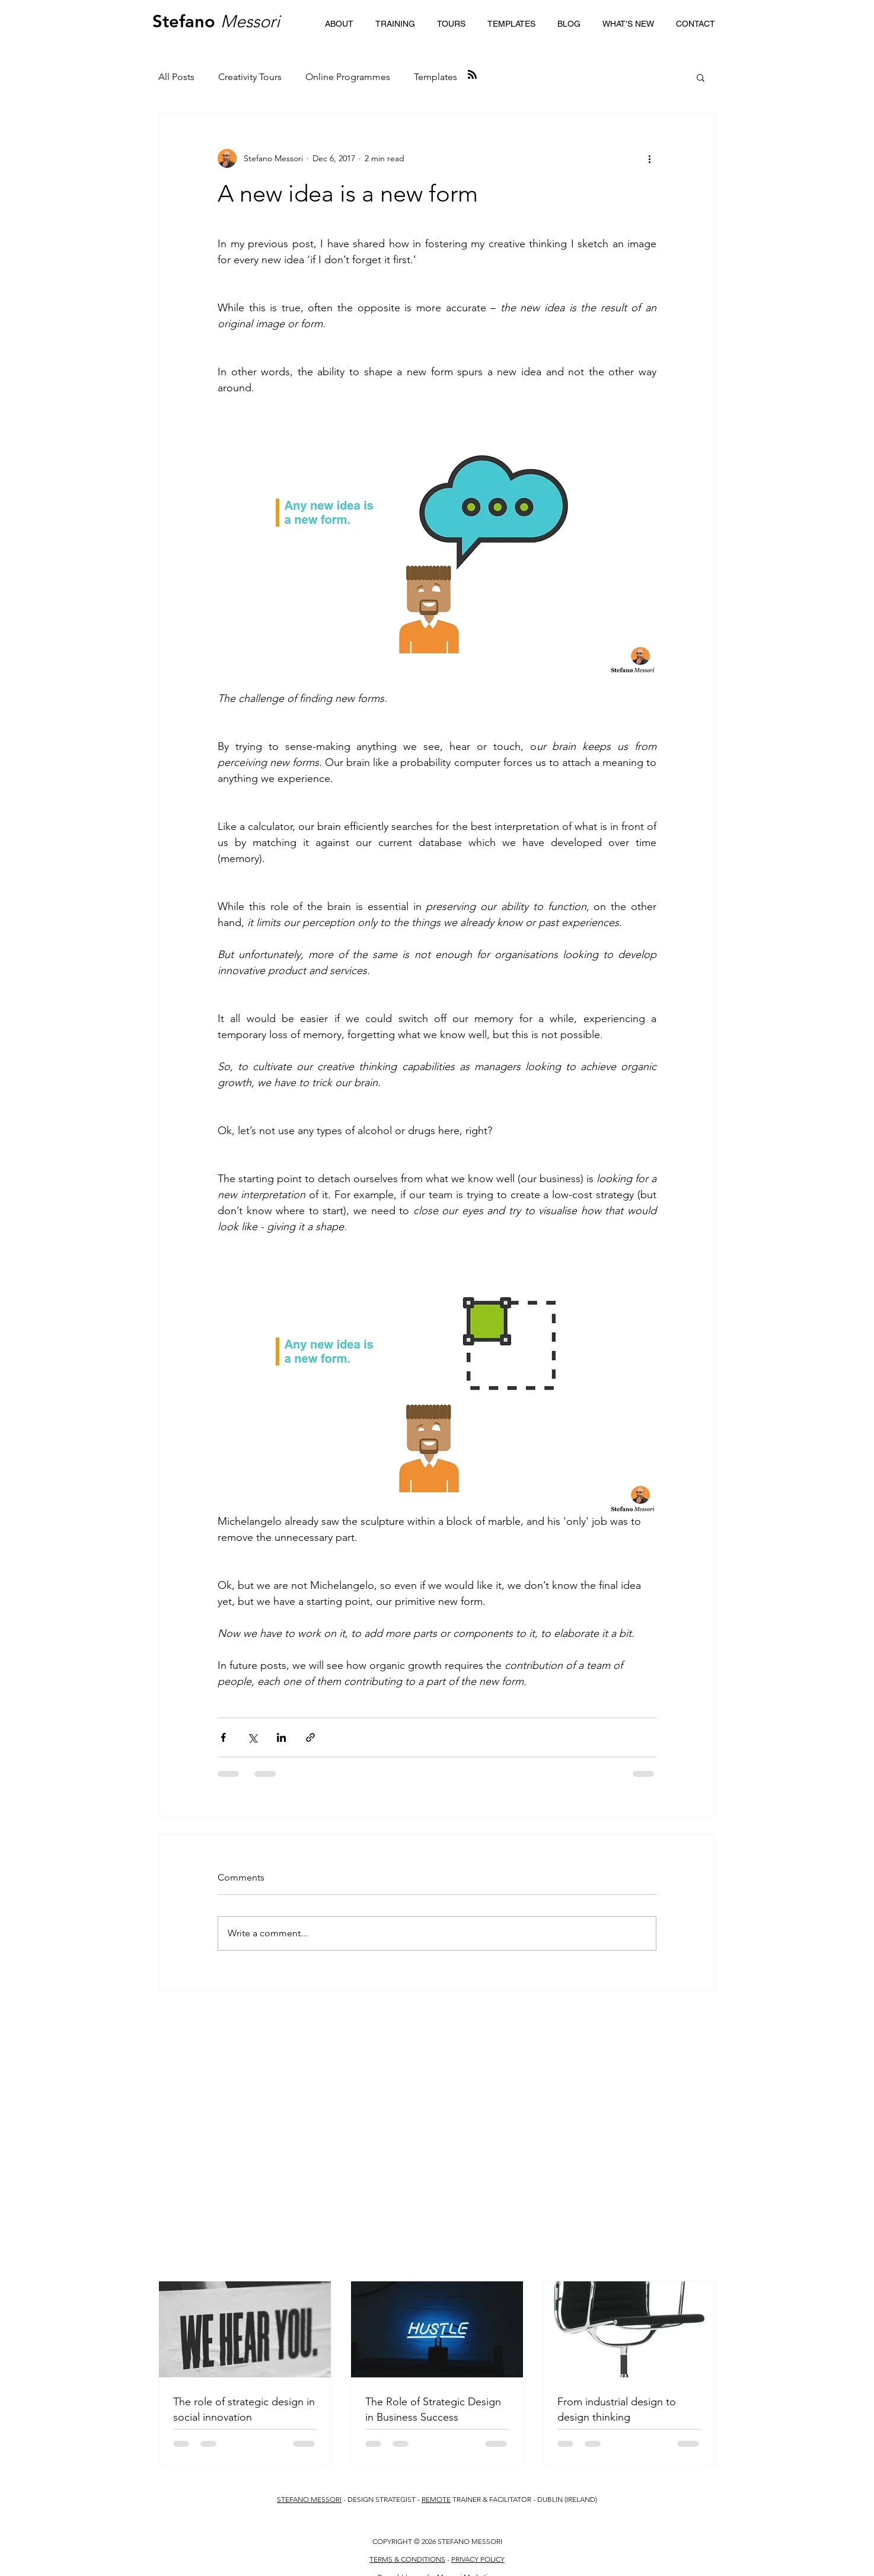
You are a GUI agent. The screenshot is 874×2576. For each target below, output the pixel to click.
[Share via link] (310, 1737)
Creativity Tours (250, 76)
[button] (395, 24)
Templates (435, 76)
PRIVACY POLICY (478, 2559)
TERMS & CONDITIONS (407, 2559)
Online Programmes (347, 76)
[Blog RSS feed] (472, 75)
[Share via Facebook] (223, 1737)
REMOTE (436, 2499)
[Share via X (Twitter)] (252, 1737)
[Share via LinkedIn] (281, 1737)
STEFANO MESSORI (309, 2499)
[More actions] (649, 158)
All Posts (176, 76)
